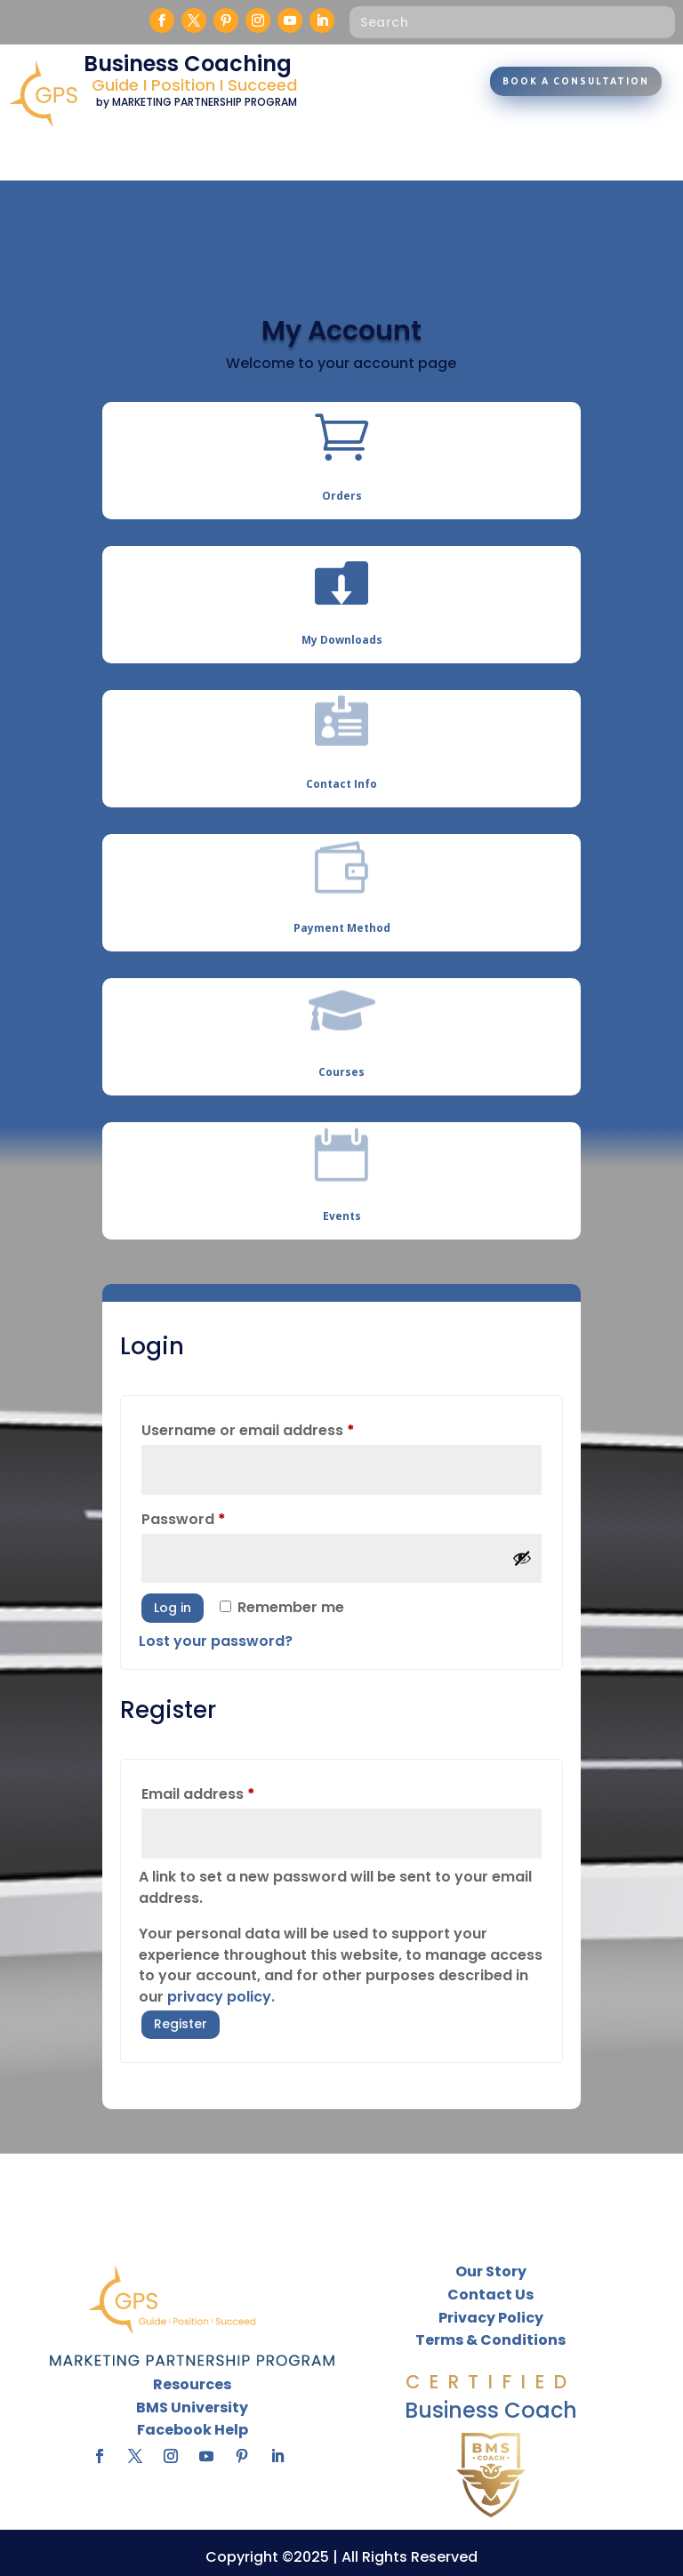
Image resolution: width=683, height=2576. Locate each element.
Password (215, 1517)
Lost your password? (216, 1641)
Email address (230, 1792)
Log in (172, 1608)
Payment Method (341, 927)
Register (180, 2024)
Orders (342, 495)
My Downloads (341, 639)
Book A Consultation (575, 81)
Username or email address (280, 1428)
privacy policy (219, 1996)
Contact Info (341, 783)
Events (342, 1216)
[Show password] (522, 1558)
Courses (341, 1071)
